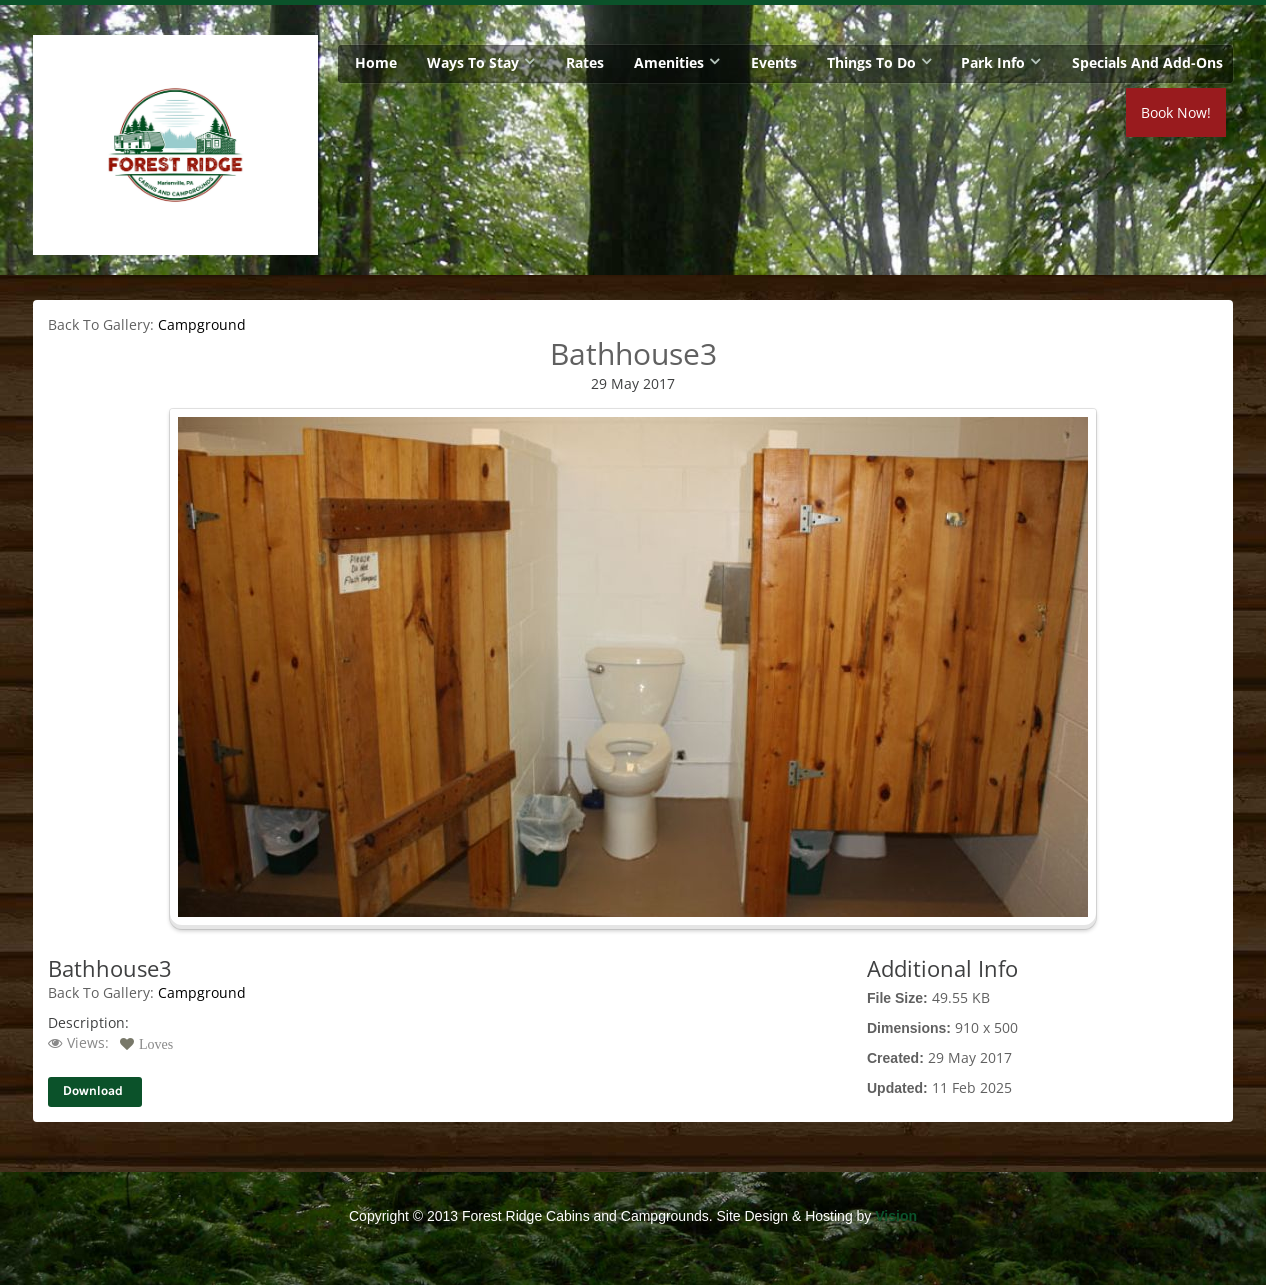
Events (774, 62)
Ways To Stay (473, 62)
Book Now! (1176, 112)
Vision (896, 1216)
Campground (202, 324)
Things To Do (871, 62)
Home (376, 62)
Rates (585, 62)
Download (93, 1091)
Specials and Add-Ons (1147, 62)
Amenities (669, 62)
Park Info (993, 62)
